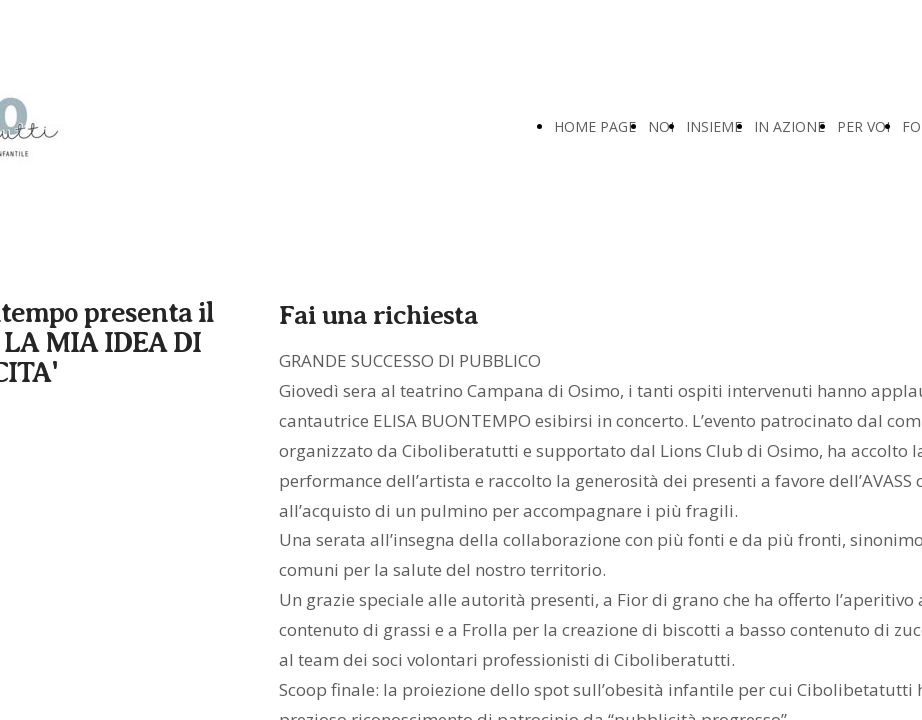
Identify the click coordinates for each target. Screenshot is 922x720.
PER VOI (863, 126)
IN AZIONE (789, 126)
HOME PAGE (595, 126)
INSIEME (714, 126)
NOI (661, 126)
